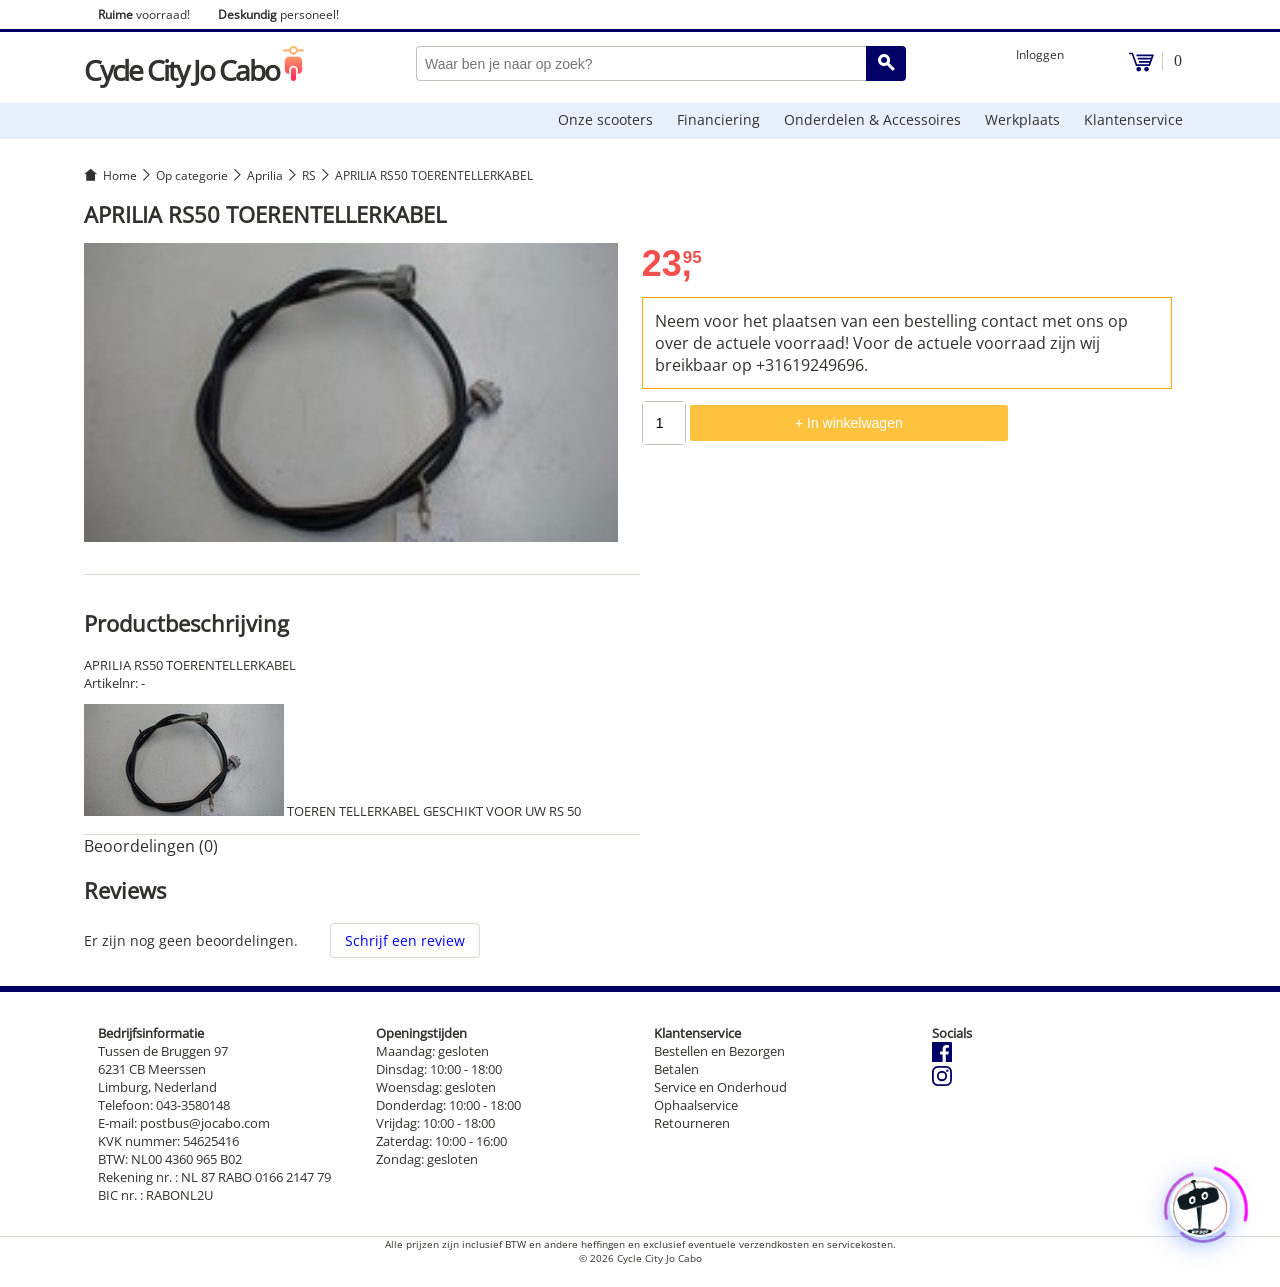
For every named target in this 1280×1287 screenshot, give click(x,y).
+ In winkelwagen (849, 423)
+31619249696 (810, 365)
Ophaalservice (696, 1105)
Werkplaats (1022, 119)
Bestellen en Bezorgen (719, 1051)
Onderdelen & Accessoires (872, 119)
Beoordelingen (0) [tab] (151, 846)
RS (309, 175)
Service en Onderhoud (720, 1087)
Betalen (676, 1069)
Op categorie (192, 175)
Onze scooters (605, 119)
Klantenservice (1133, 119)
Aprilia (265, 175)
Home (120, 175)
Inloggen (1040, 54)
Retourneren (692, 1123)
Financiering (718, 119)
